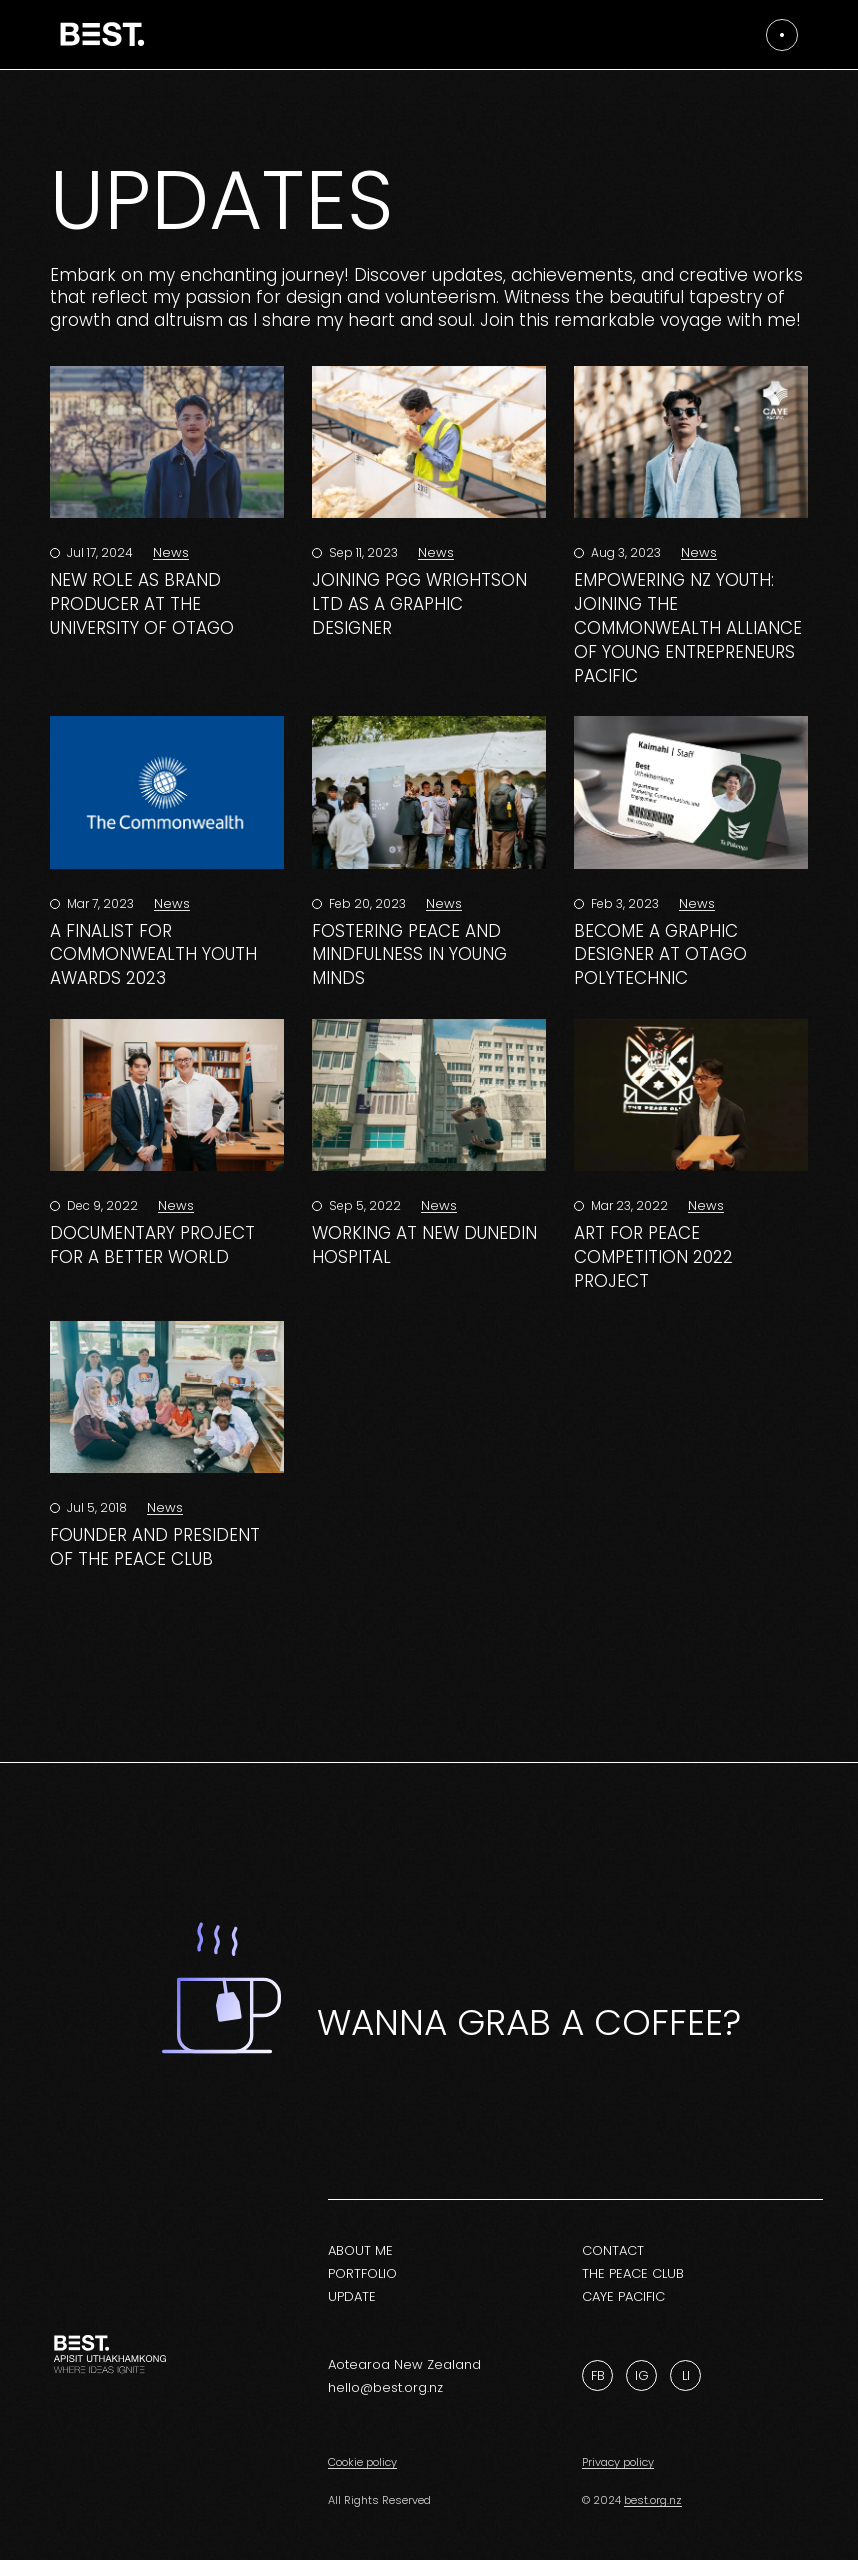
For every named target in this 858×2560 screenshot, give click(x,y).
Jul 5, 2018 (95, 1507)
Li (686, 2375)
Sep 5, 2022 (363, 1205)
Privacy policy (618, 2462)
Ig (642, 2375)
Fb (598, 2375)
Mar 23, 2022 (628, 1205)
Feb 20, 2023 (366, 903)
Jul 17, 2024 (98, 552)
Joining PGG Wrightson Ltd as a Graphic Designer (419, 604)
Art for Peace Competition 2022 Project (653, 1257)
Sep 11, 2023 (362, 552)
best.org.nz (653, 2500)
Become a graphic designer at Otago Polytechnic (660, 955)
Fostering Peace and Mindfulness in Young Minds (409, 955)
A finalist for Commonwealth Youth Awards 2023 (153, 955)
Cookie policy (362, 2462)
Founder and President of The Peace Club (155, 1547)
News (171, 552)
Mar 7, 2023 (99, 903)
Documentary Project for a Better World (152, 1245)
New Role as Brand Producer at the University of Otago (142, 604)
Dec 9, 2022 (101, 1205)
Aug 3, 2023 (624, 552)
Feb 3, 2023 (623, 903)
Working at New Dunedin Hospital (424, 1245)
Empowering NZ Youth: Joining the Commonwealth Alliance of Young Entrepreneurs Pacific (688, 627)
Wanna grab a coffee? (529, 2022)
